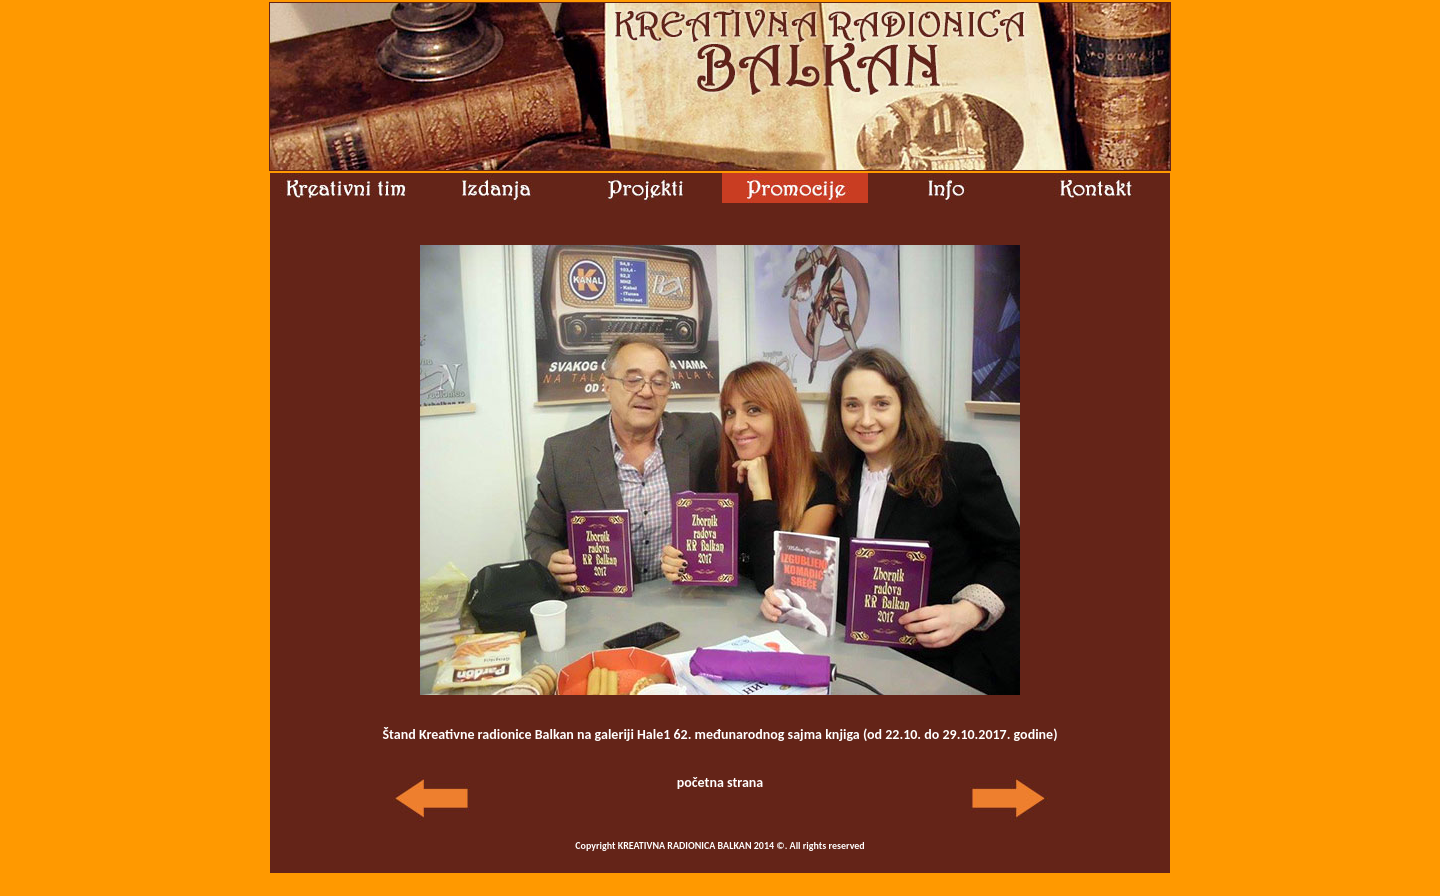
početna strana (720, 782)
